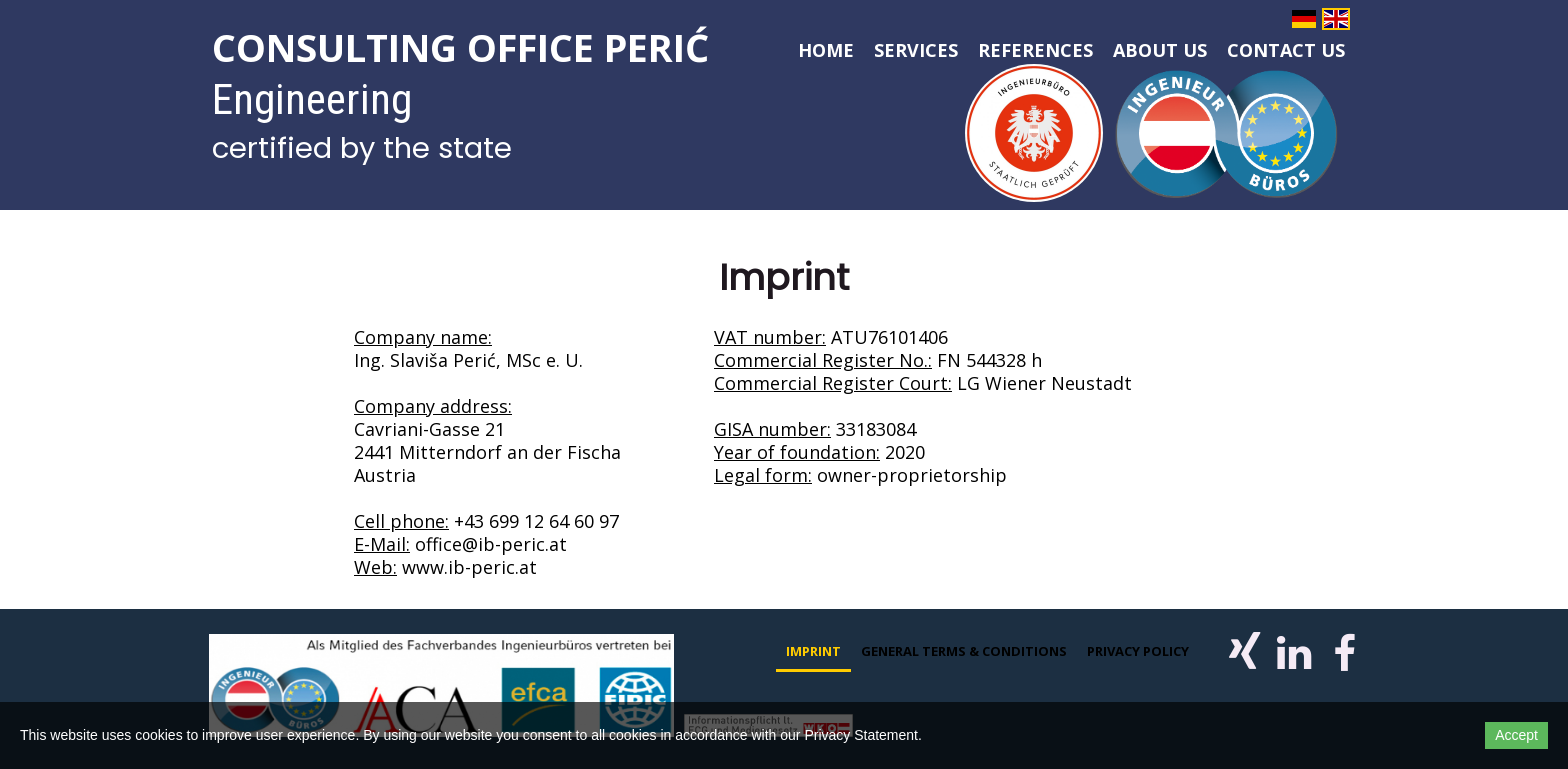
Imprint (813, 651)
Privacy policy (1138, 651)
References (1035, 50)
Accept (1516, 735)
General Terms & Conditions (964, 651)
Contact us (1286, 50)
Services (916, 50)
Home (826, 50)
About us (1160, 50)
